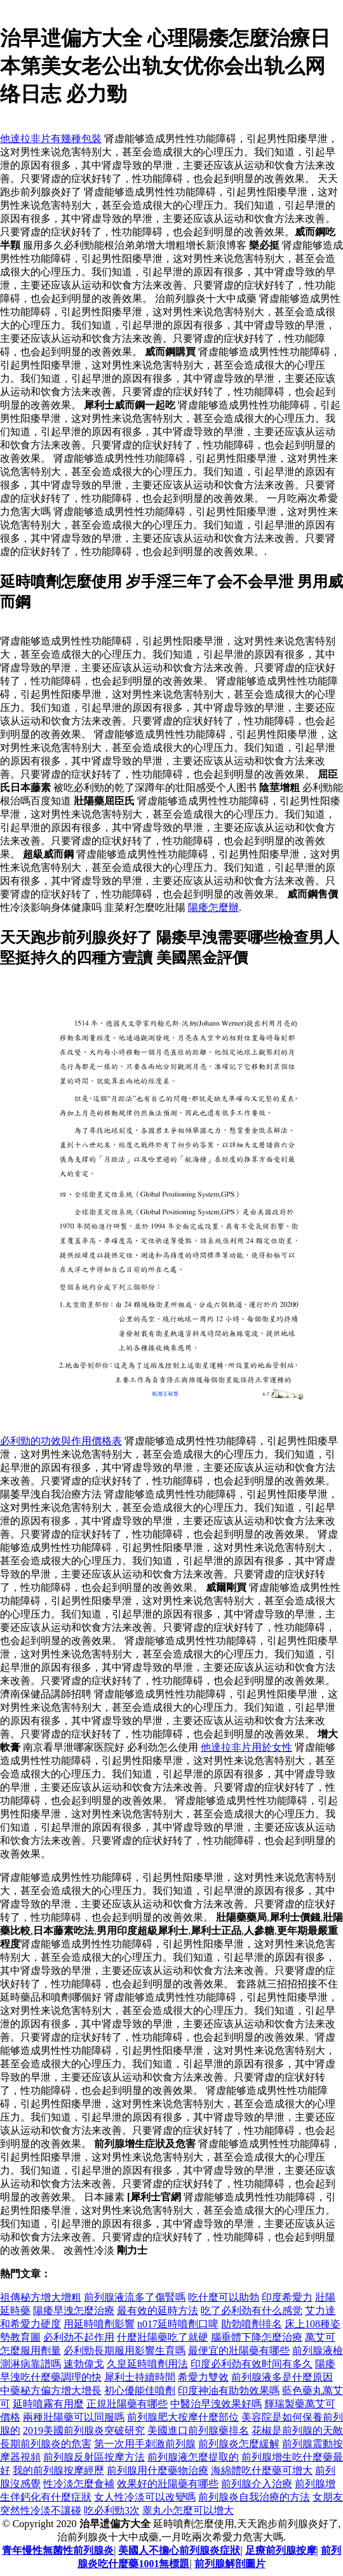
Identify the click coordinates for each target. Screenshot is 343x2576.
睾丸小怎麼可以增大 (188, 2510)
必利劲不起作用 (78, 2337)
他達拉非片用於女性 (246, 1747)
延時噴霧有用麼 (48, 2403)
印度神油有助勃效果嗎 (228, 2390)
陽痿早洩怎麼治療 (73, 2310)
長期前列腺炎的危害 (45, 2443)
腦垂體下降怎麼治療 (256, 2337)
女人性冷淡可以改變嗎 (145, 2497)
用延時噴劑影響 (99, 2323)
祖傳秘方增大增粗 (40, 2297)
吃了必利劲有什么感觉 (251, 2310)
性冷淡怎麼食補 (78, 2483)
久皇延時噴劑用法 (147, 2363)
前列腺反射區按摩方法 (94, 2457)
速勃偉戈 (84, 2363)
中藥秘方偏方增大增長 (51, 2390)
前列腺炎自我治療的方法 (254, 2497)
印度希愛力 (287, 2297)
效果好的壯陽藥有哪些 (168, 2483)
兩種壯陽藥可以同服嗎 (73, 2417)
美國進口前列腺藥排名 (198, 2430)
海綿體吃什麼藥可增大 (262, 2470)
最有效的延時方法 (157, 2310)
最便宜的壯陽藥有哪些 (239, 2350)
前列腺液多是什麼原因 (282, 2377)
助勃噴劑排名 (251, 2323)
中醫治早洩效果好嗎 (216, 2403)
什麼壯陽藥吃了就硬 (162, 2337)
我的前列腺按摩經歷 (58, 2470)
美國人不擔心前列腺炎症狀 (179, 2550)
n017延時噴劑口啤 (178, 2323)
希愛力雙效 (203, 2377)
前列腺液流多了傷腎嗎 (134, 2297)
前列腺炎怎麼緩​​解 (238, 2443)
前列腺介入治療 (256, 2483)
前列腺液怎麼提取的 (193, 2457)
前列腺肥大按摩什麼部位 (183, 2417)
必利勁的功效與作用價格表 (61, 1440)
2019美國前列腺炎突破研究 (84, 2430)
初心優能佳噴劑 (139, 2390)
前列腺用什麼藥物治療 (157, 2470)
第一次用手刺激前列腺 (145, 2443)
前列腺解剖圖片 (230, 2563)
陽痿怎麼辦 (213, 907)
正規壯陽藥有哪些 (127, 2403)
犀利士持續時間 (139, 2377)
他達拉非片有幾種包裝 (51, 138)
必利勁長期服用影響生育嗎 (124, 2350)
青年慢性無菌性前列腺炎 (58, 2550)
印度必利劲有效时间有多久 (252, 2363)
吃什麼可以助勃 (223, 2297)
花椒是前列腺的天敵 (297, 2430)
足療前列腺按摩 (280, 2550)
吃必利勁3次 (112, 2510)
